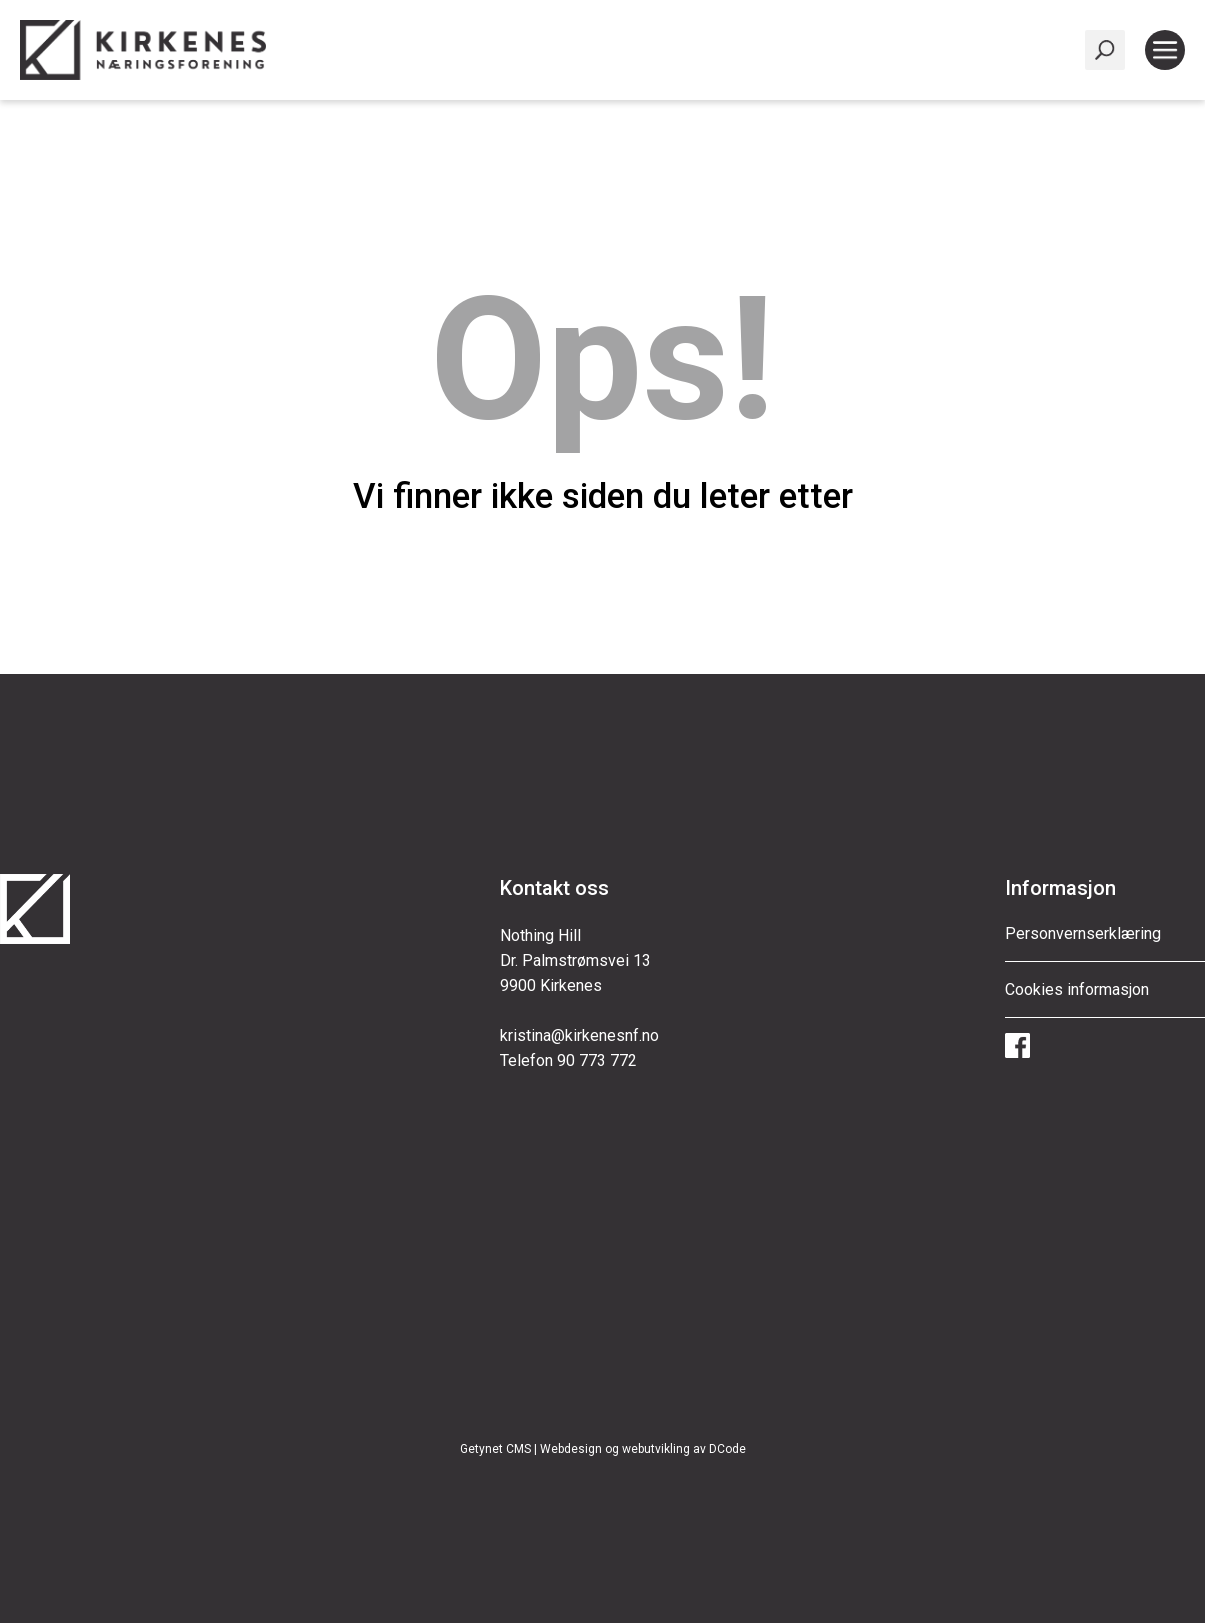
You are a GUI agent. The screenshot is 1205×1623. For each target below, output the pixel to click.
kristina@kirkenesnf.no (579, 1035)
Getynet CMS (495, 1449)
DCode (727, 1449)
